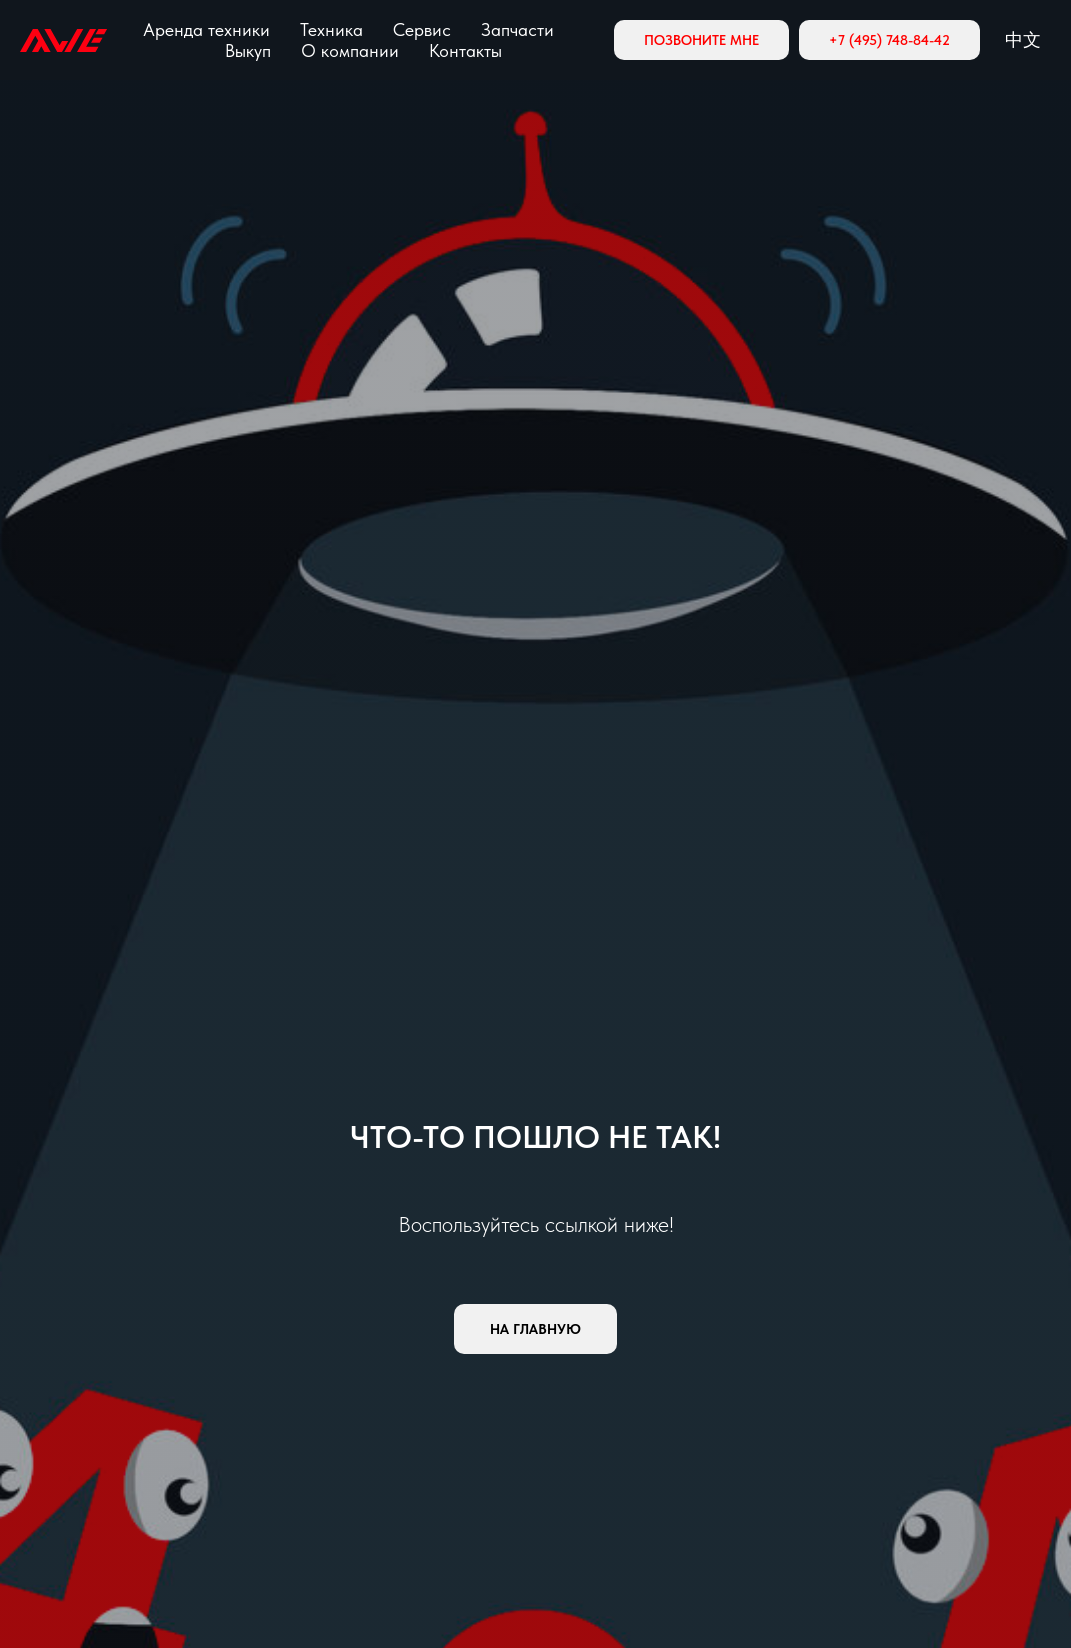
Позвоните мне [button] (701, 40)
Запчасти (517, 29)
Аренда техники (206, 29)
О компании (350, 50)
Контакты (465, 50)
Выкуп (248, 50)
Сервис (422, 29)
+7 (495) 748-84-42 (889, 40)
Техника (331, 29)
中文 (1023, 39)
